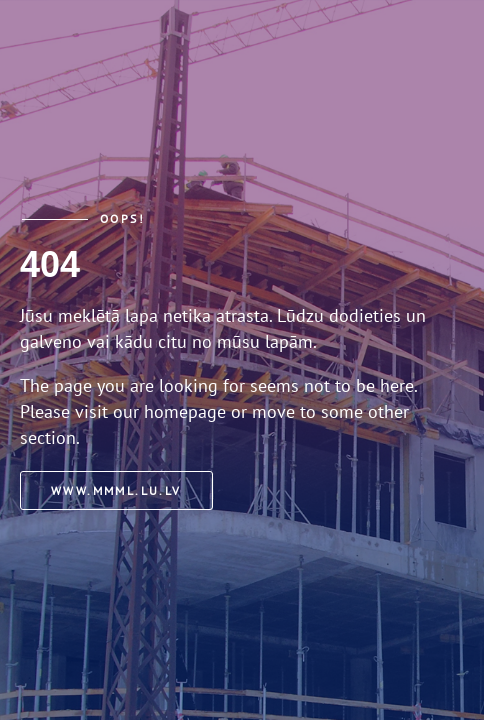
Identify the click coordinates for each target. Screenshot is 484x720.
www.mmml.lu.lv (116, 490)
